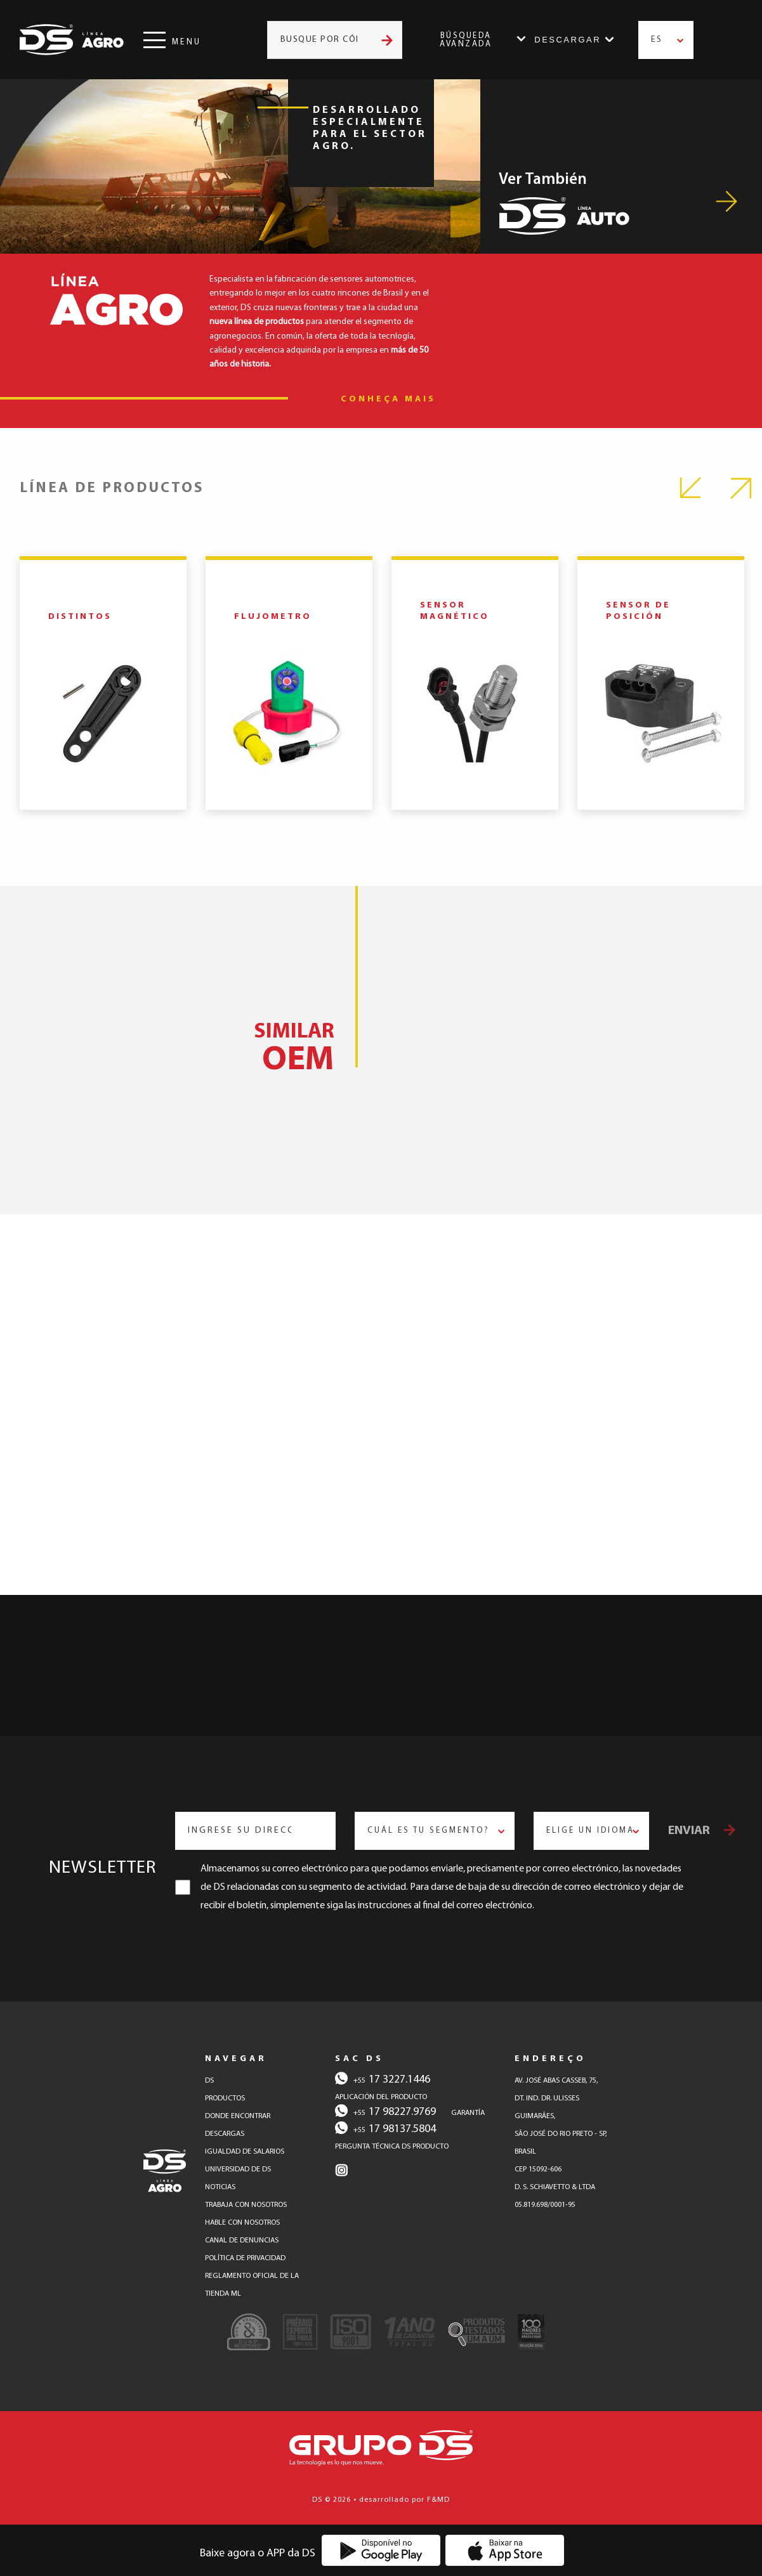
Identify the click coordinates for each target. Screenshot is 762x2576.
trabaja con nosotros (246, 2205)
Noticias (220, 2187)
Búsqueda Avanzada (466, 40)
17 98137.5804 (385, 2128)
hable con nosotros (242, 2223)
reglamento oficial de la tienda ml (252, 2285)
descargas (224, 2134)
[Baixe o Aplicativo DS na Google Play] (381, 2550)
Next (741, 488)
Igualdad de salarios (244, 2152)
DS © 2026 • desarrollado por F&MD (381, 2500)
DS (209, 2081)
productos (225, 2098)
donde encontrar (237, 2116)
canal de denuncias (242, 2240)
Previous (691, 488)
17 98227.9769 (385, 2111)
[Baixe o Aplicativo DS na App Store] (504, 2550)
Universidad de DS (238, 2169)
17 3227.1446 (382, 2079)
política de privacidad (245, 2258)
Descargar (567, 40)
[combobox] (665, 40)
